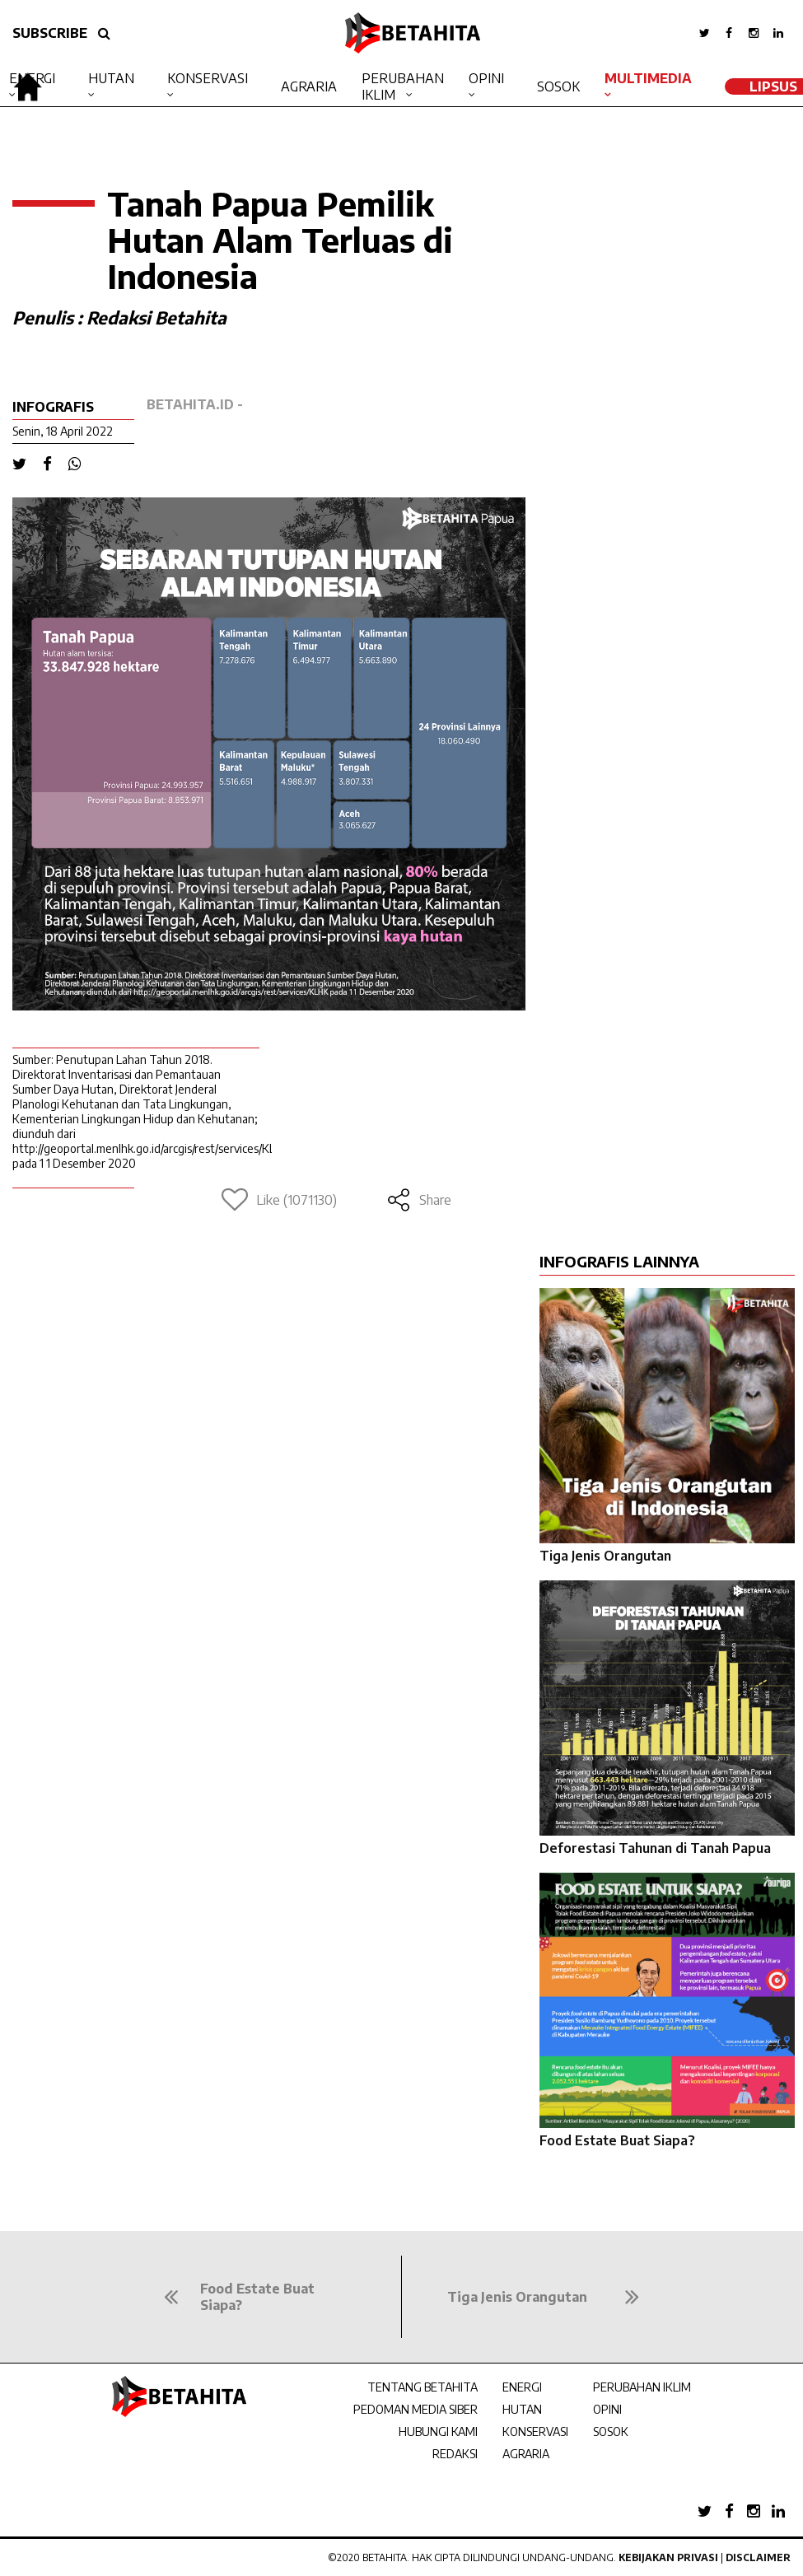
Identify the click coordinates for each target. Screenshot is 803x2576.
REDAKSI (455, 2454)
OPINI (607, 2409)
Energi (32, 78)
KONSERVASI (535, 2431)
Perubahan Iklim (403, 86)
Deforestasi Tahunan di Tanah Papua (655, 1848)
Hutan (111, 78)
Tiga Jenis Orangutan (605, 1555)
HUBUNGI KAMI (438, 2431)
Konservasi (207, 78)
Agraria (309, 86)
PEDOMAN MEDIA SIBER (415, 2409)
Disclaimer (758, 2557)
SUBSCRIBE (49, 33)
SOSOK (610, 2431)
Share (418, 1200)
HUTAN (522, 2409)
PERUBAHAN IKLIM (642, 2387)
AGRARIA (525, 2454)
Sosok (558, 86)
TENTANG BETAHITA (422, 2387)
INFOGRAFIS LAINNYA (619, 1261)
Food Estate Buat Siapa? (617, 2140)
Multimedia (648, 78)
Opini (486, 78)
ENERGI (522, 2387)
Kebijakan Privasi (668, 2557)
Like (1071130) (279, 1200)
